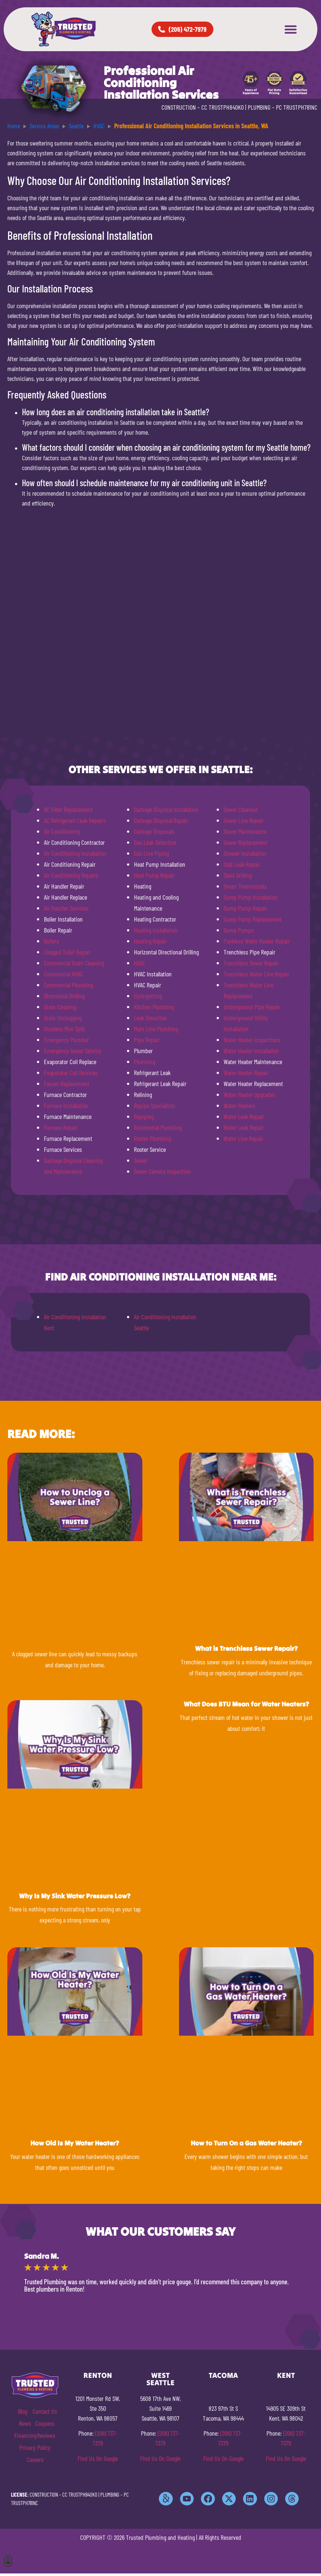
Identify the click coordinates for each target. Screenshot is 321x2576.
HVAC (139, 963)
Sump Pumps (239, 930)
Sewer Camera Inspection (162, 1171)
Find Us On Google (98, 2458)
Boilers (51, 941)
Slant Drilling (237, 875)
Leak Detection (150, 1018)
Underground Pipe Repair (252, 1007)
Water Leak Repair (244, 1116)
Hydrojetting (148, 996)
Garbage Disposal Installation (166, 809)
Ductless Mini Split (64, 1029)
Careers (35, 2459)
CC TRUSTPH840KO (222, 107)
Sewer (140, 1160)
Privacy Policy (35, 2447)
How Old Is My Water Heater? (74, 2143)
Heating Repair (150, 941)
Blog (22, 2411)
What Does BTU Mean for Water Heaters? (246, 1704)
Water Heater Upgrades (249, 1094)
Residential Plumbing (158, 1127)
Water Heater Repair (246, 1072)
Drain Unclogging (63, 1018)
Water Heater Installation (251, 1051)
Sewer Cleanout (241, 809)
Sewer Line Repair (244, 820)
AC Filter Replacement (68, 809)
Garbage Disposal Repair (161, 820)
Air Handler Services (66, 908)
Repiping (144, 1116)
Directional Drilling (64, 996)
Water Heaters (239, 1105)
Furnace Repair (61, 1127)
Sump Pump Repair (245, 908)
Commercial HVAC (63, 974)
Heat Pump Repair (154, 875)
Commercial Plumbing (68, 985)
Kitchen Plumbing (154, 1007)
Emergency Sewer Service (72, 1051)
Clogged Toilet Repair (67, 952)
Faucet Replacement (66, 1083)
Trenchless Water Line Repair (256, 974)
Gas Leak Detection (155, 842)
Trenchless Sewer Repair (251, 963)
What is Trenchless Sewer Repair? (246, 1648)
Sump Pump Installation (250, 897)
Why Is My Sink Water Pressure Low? (74, 1896)
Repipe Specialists (154, 1105)
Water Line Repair (243, 1138)
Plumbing (144, 1062)
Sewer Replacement (245, 842)
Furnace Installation (66, 1105)
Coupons (45, 2423)
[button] (291, 29)
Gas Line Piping (151, 853)
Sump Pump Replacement (252, 919)
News (25, 2423)
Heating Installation (156, 930)
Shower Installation (245, 853)
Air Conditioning (62, 831)
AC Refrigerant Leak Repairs (75, 820)
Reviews (46, 2435)
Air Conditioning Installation (75, 853)
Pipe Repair (147, 1040)
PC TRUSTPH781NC (296, 107)
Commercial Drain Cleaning (74, 963)
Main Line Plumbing (156, 1029)
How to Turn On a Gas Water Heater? (246, 2143)
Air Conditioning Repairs (71, 875)
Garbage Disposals (154, 831)
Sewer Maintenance (245, 831)
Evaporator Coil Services (71, 1072)
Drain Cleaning (60, 1007)
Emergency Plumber (66, 1040)
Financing (25, 2435)
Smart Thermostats (245, 886)
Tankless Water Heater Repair (257, 941)
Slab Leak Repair (242, 864)
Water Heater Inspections (252, 1040)
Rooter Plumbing (152, 1138)
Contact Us (45, 2411)
